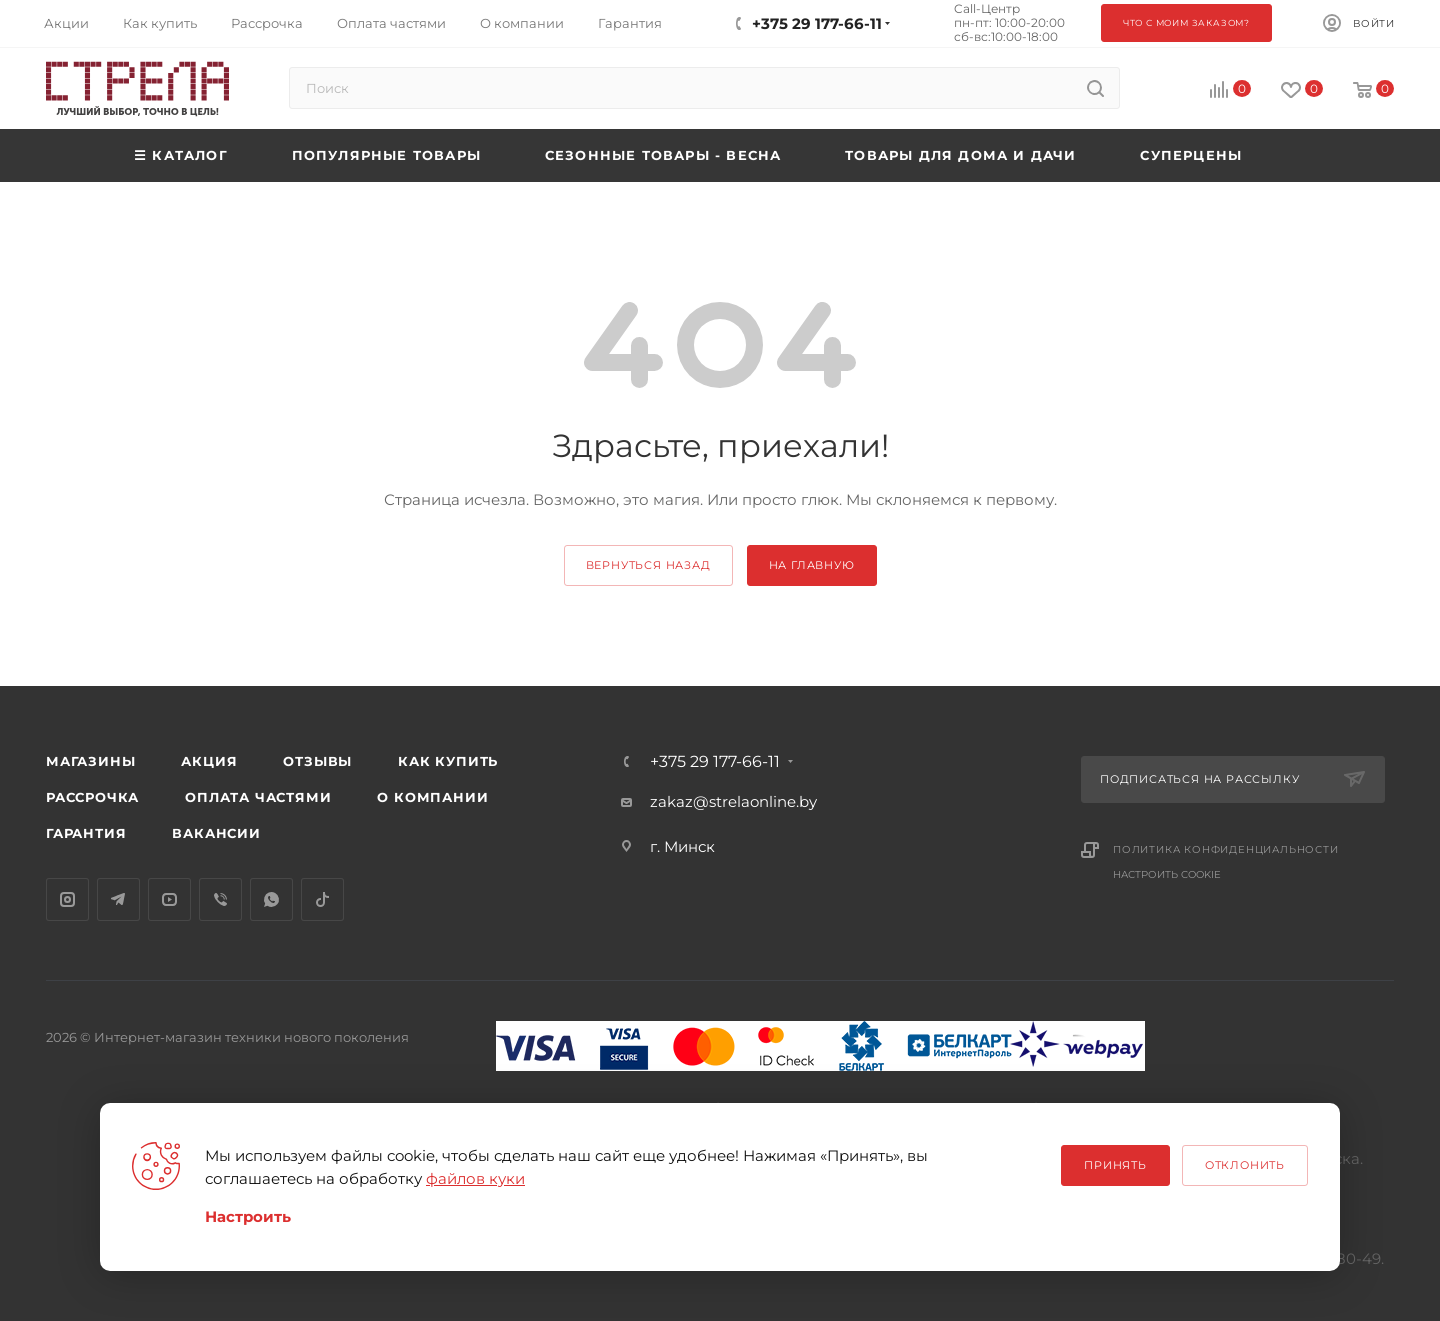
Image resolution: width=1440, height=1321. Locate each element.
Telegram (118, 899)
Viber (220, 899)
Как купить (448, 761)
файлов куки (475, 1178)
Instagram (67, 899)
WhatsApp (271, 899)
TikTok (322, 899)
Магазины (90, 761)
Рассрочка (92, 797)
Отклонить (1245, 1165)
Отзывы (317, 761)
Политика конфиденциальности (1226, 849)
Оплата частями (258, 797)
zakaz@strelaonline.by (733, 801)
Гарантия (86, 833)
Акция (209, 761)
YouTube (169, 899)
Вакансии (216, 833)
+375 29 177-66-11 (715, 762)
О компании (432, 797)
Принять (1115, 1165)
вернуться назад (648, 565)
